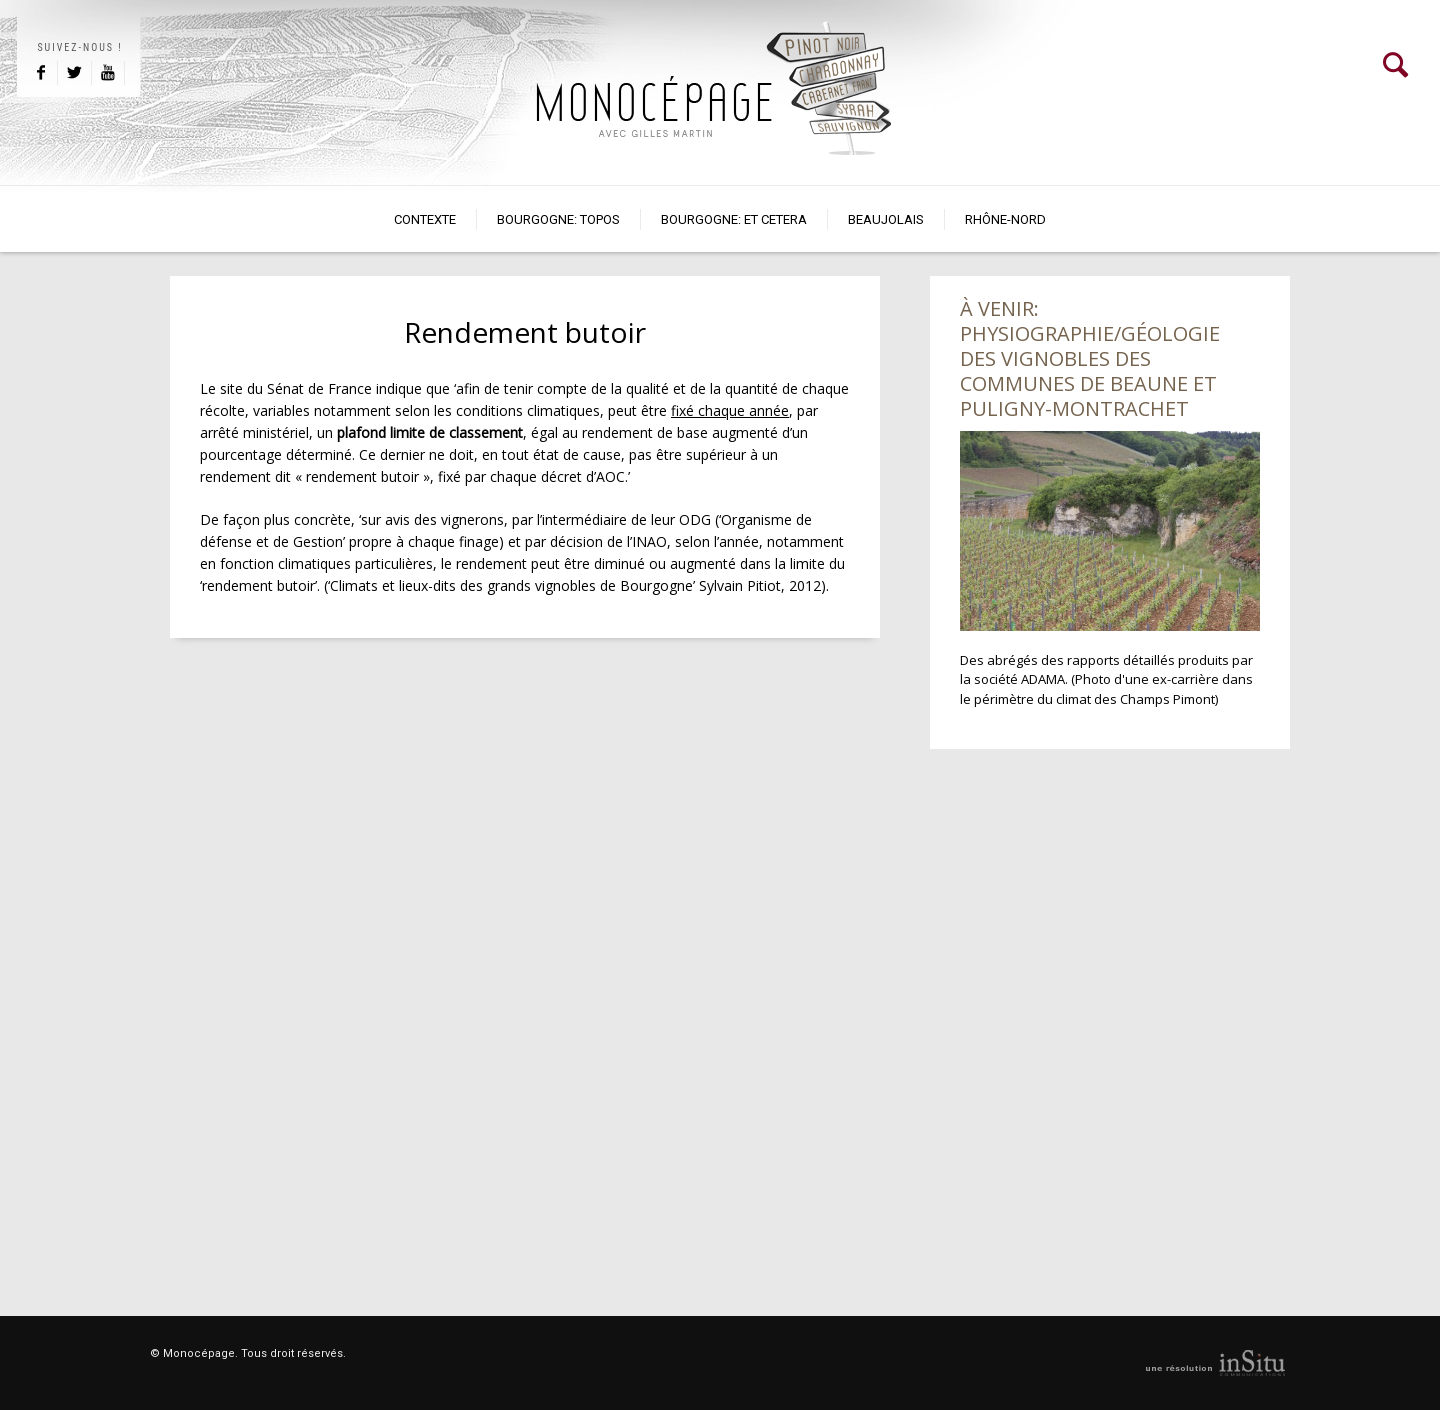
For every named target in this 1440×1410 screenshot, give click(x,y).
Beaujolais (886, 219)
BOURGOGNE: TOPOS (558, 219)
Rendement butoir (525, 332)
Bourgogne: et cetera (734, 219)
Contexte (425, 219)
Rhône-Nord (1005, 219)
